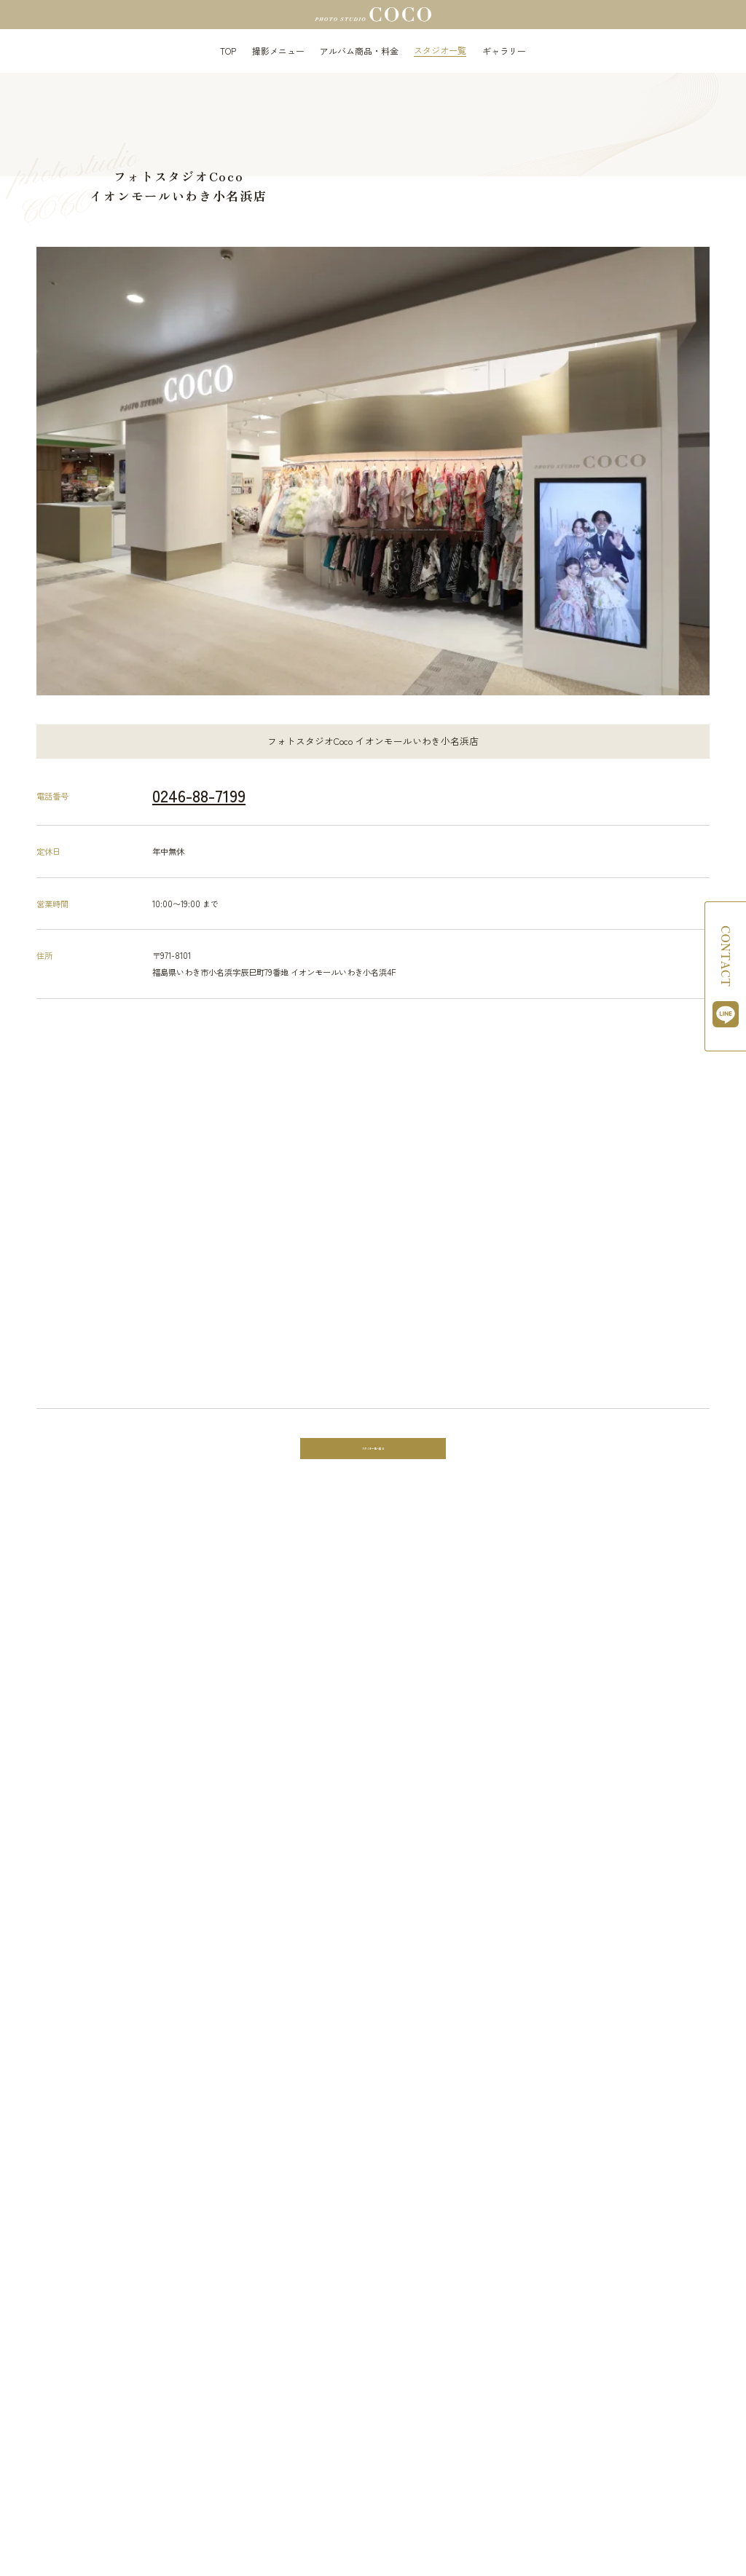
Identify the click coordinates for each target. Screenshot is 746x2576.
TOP (228, 50)
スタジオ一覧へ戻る (373, 1451)
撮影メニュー (278, 50)
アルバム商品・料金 (359, 50)
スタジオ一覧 (440, 50)
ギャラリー (504, 50)
